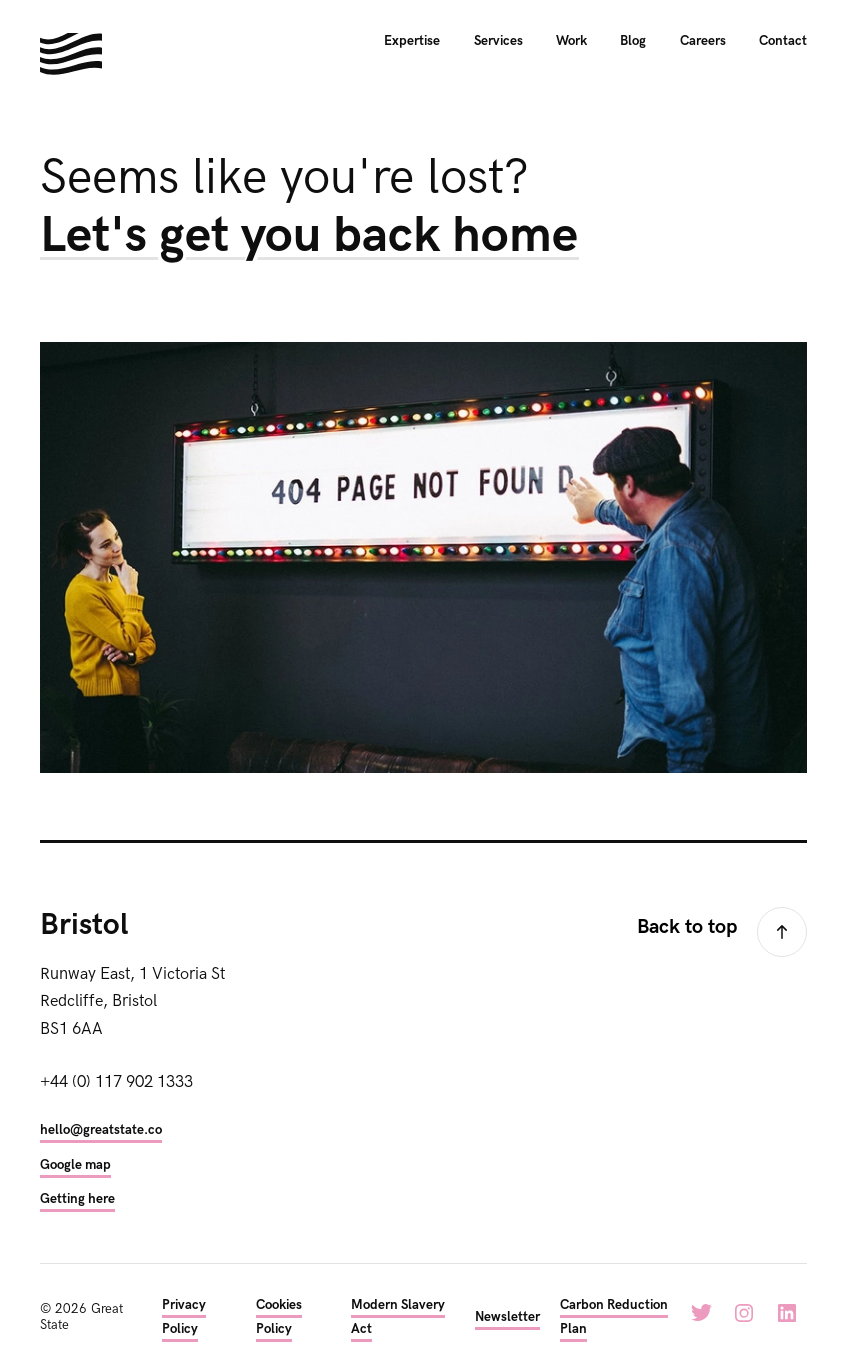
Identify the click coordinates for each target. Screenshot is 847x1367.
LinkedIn (787, 1313)
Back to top (687, 927)
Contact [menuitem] (783, 41)
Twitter (701, 1313)
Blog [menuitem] (633, 41)
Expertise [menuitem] (412, 41)
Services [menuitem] (498, 41)
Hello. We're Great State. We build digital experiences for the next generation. (71, 54)
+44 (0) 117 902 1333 (116, 1082)
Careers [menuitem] (703, 41)
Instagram (744, 1313)
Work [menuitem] (571, 41)
